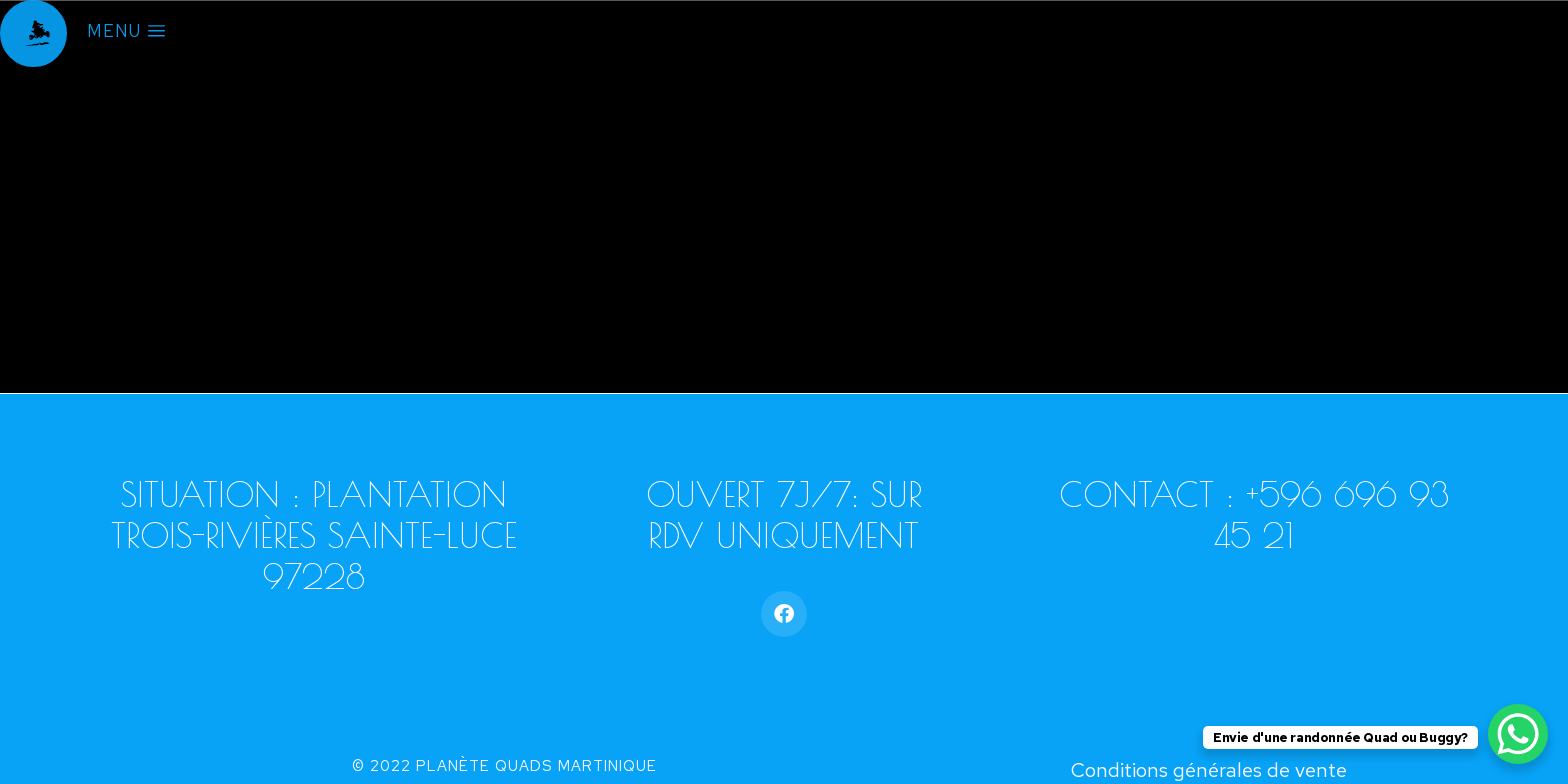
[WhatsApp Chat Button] (1518, 734)
